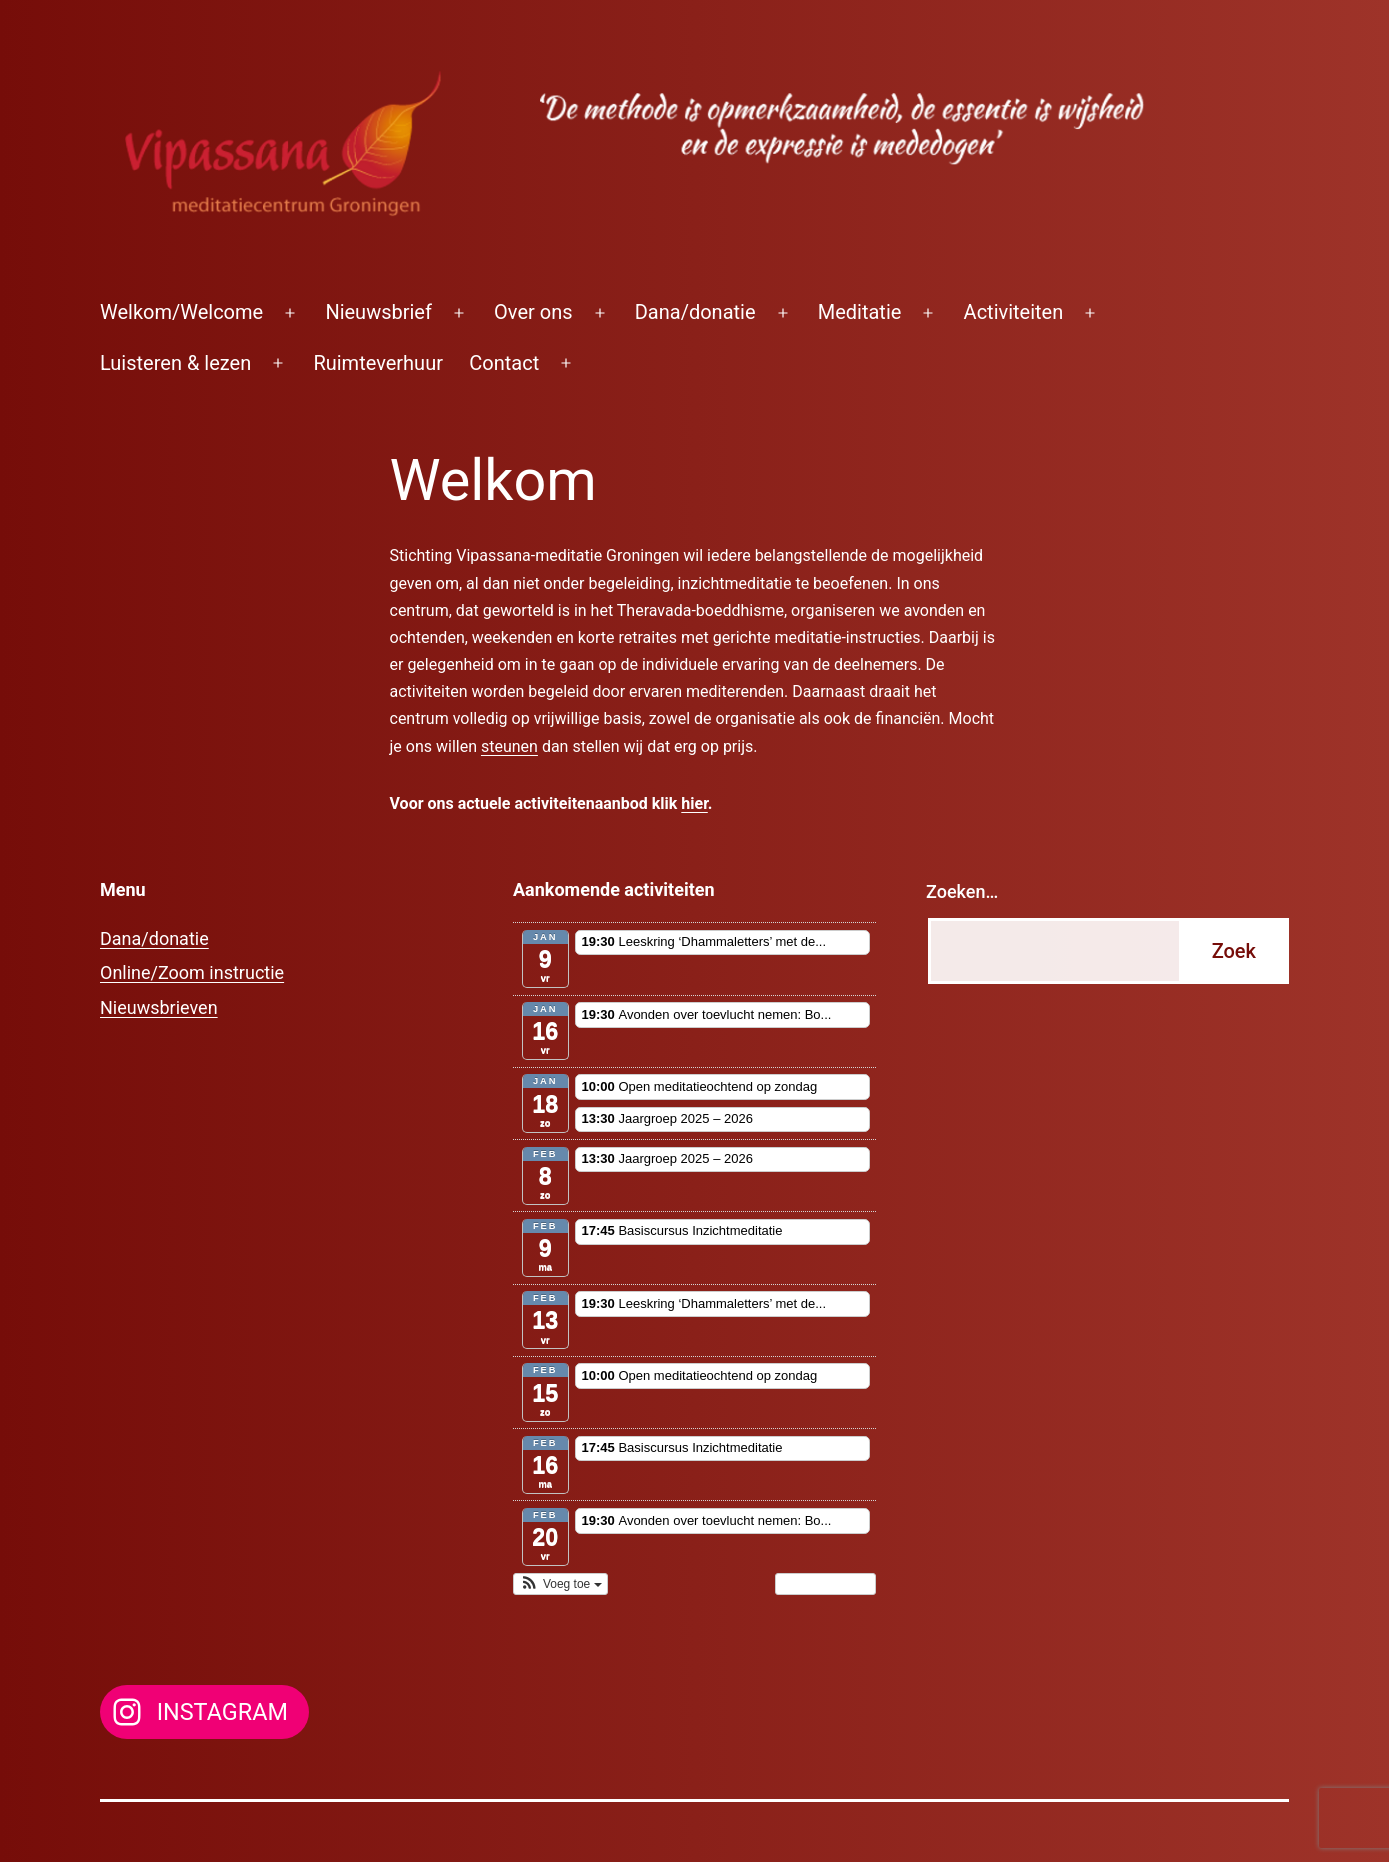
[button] (560, 1584)
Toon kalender (825, 1584)
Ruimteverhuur (378, 363)
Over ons (533, 312)
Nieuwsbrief (378, 312)
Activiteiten (1014, 312)
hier (694, 803)
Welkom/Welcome (181, 312)
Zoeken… (962, 891)
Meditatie (860, 312)
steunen (509, 746)
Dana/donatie (695, 312)
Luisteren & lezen (175, 363)
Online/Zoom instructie (192, 972)
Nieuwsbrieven (159, 1007)
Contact (504, 363)
